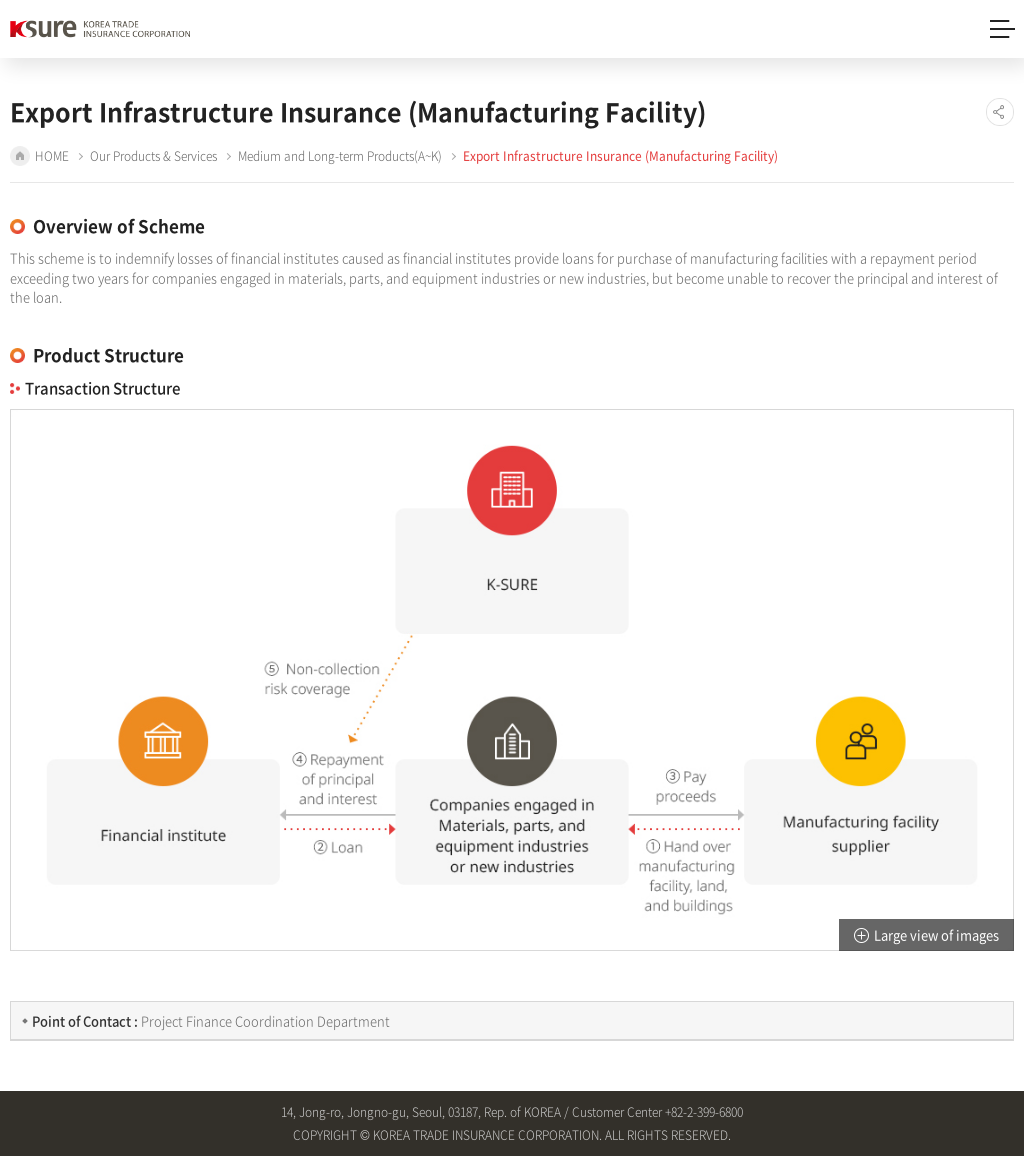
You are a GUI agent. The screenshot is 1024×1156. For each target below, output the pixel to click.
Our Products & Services (153, 156)
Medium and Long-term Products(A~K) (340, 156)
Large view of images (936, 934)
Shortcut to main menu (0, 0)
